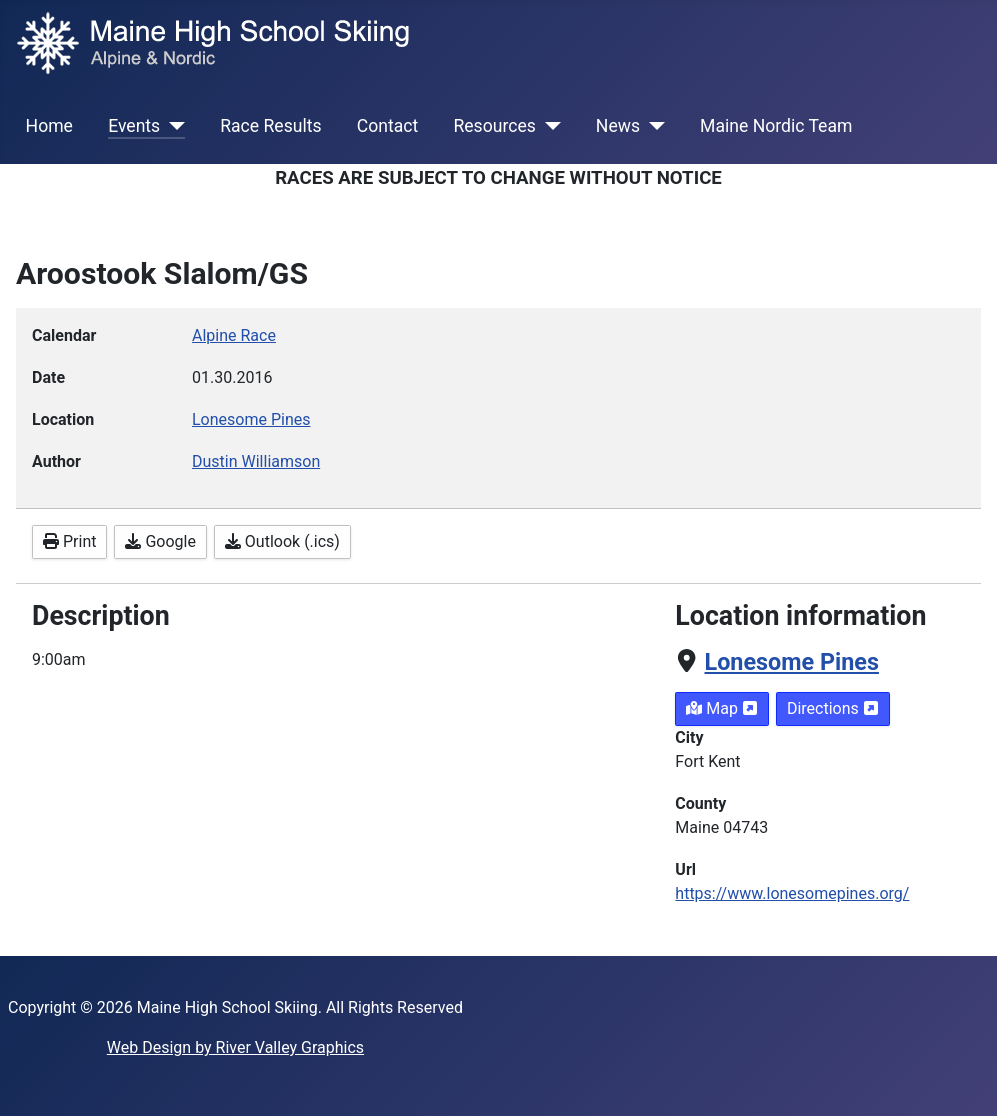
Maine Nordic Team (776, 126)
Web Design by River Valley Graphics (235, 1047)
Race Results (270, 126)
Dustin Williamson (256, 461)
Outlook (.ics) (282, 541)
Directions (833, 708)
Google (160, 541)
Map (722, 708)
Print (69, 541)
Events (134, 126)
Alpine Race (234, 335)
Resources (494, 126)
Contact (388, 126)
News (618, 126)
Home (49, 126)
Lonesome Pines (792, 662)
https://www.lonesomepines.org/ (792, 893)
